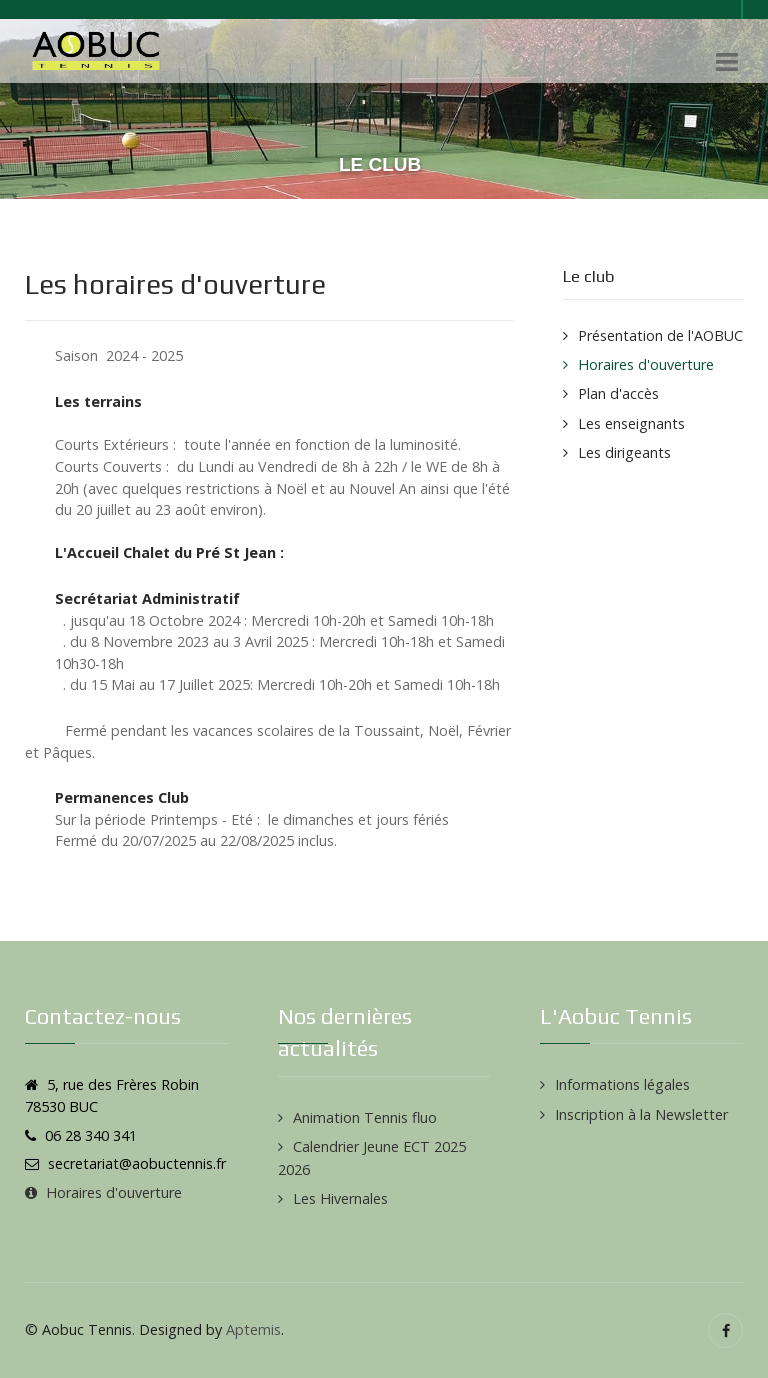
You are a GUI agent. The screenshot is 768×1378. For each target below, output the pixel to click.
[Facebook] (725, 1330)
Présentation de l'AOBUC (660, 335)
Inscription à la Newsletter (641, 1114)
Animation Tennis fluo (365, 1117)
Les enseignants (631, 423)
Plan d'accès (618, 393)
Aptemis (253, 1329)
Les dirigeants (624, 452)
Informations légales (622, 1084)
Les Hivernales (340, 1198)
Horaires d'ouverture (646, 364)
